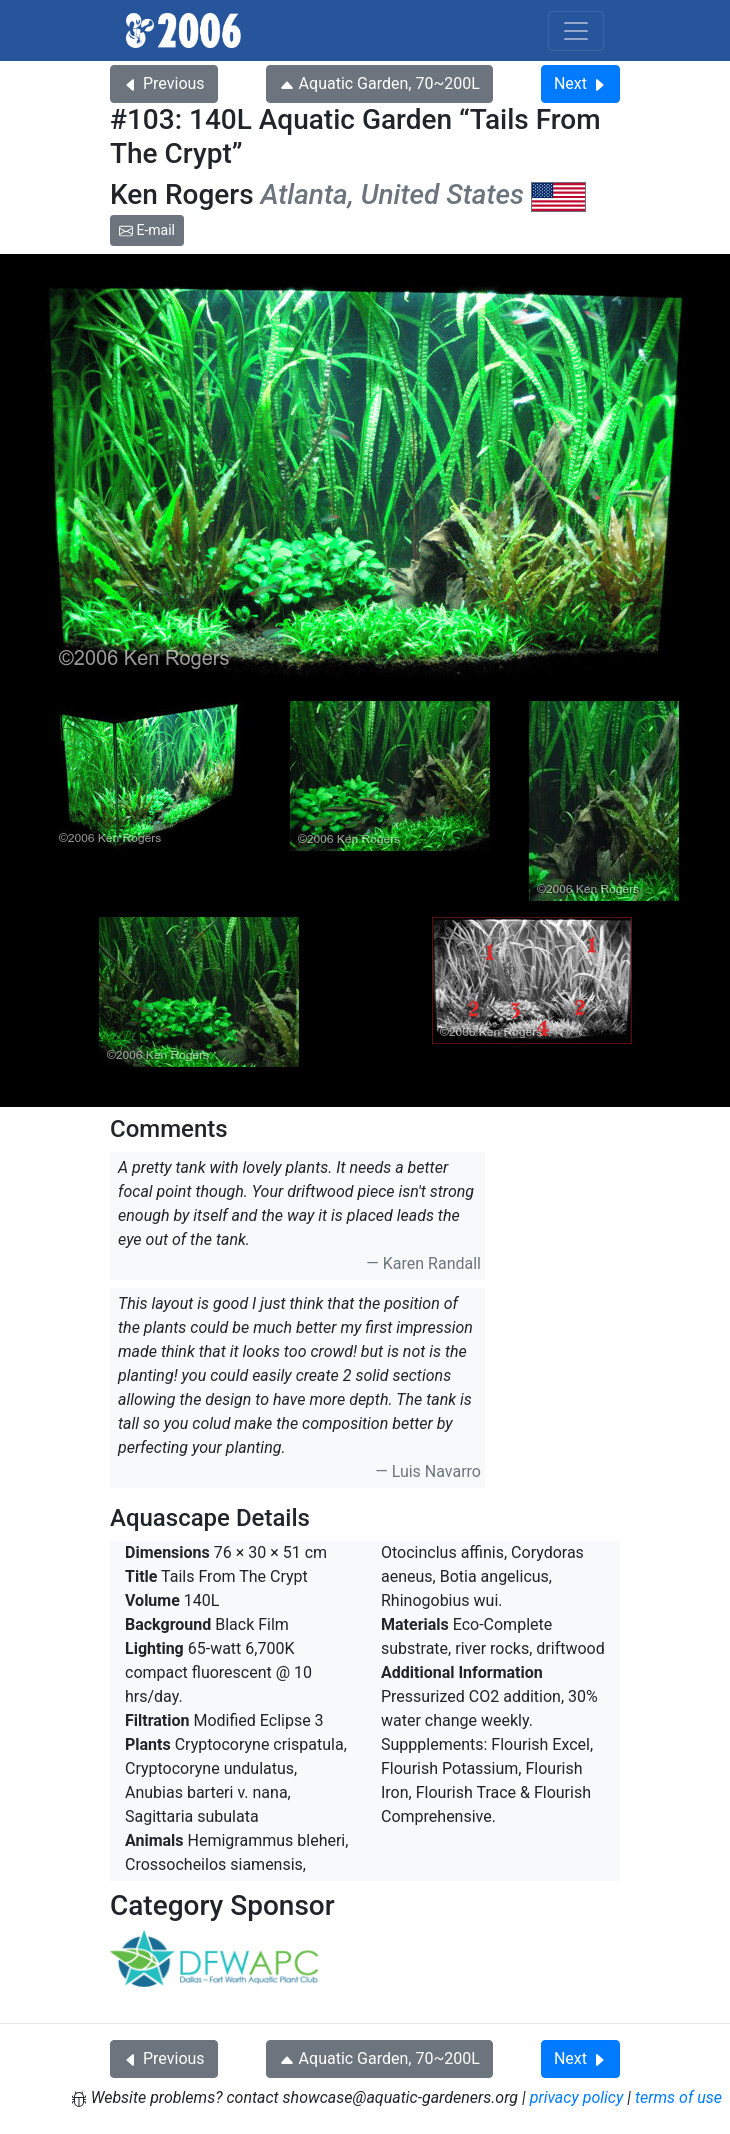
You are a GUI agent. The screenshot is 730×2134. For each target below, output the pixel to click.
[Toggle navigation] (576, 31)
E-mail (147, 230)
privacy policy (577, 2097)
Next (580, 83)
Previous (164, 83)
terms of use (678, 2097)
